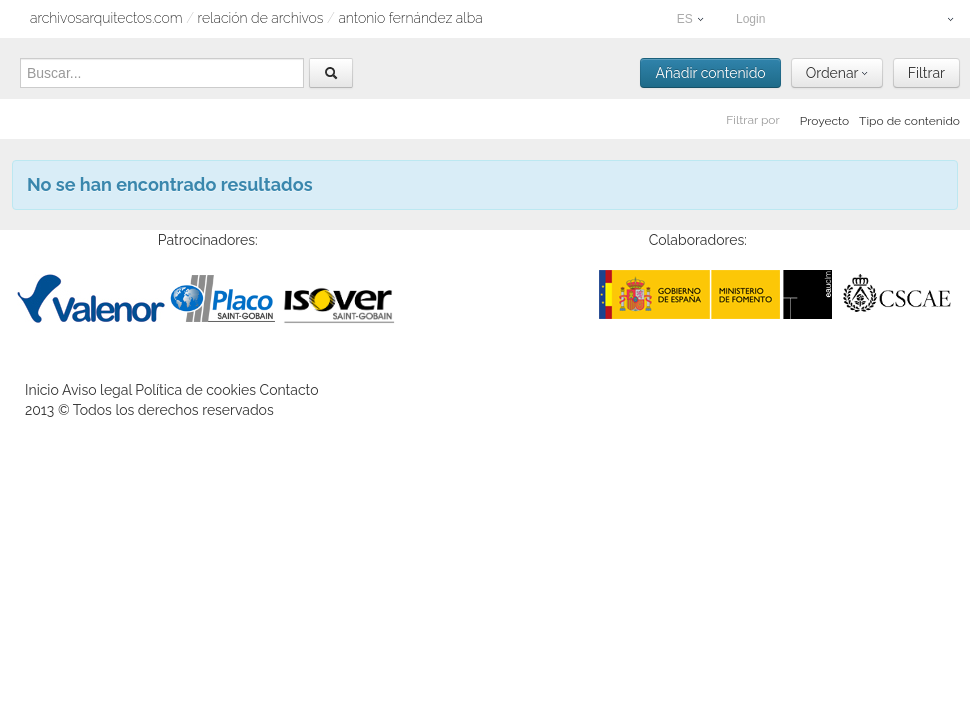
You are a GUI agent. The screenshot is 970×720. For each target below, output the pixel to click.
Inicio (42, 390)
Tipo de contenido (909, 121)
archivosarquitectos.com (106, 18)
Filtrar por (752, 120)
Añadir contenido (710, 73)
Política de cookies (195, 390)
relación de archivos (261, 18)
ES (690, 19)
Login (845, 19)
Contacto (289, 390)
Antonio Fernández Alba (410, 18)
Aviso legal (97, 390)
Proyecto (824, 121)
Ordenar (837, 73)
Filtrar (926, 73)
